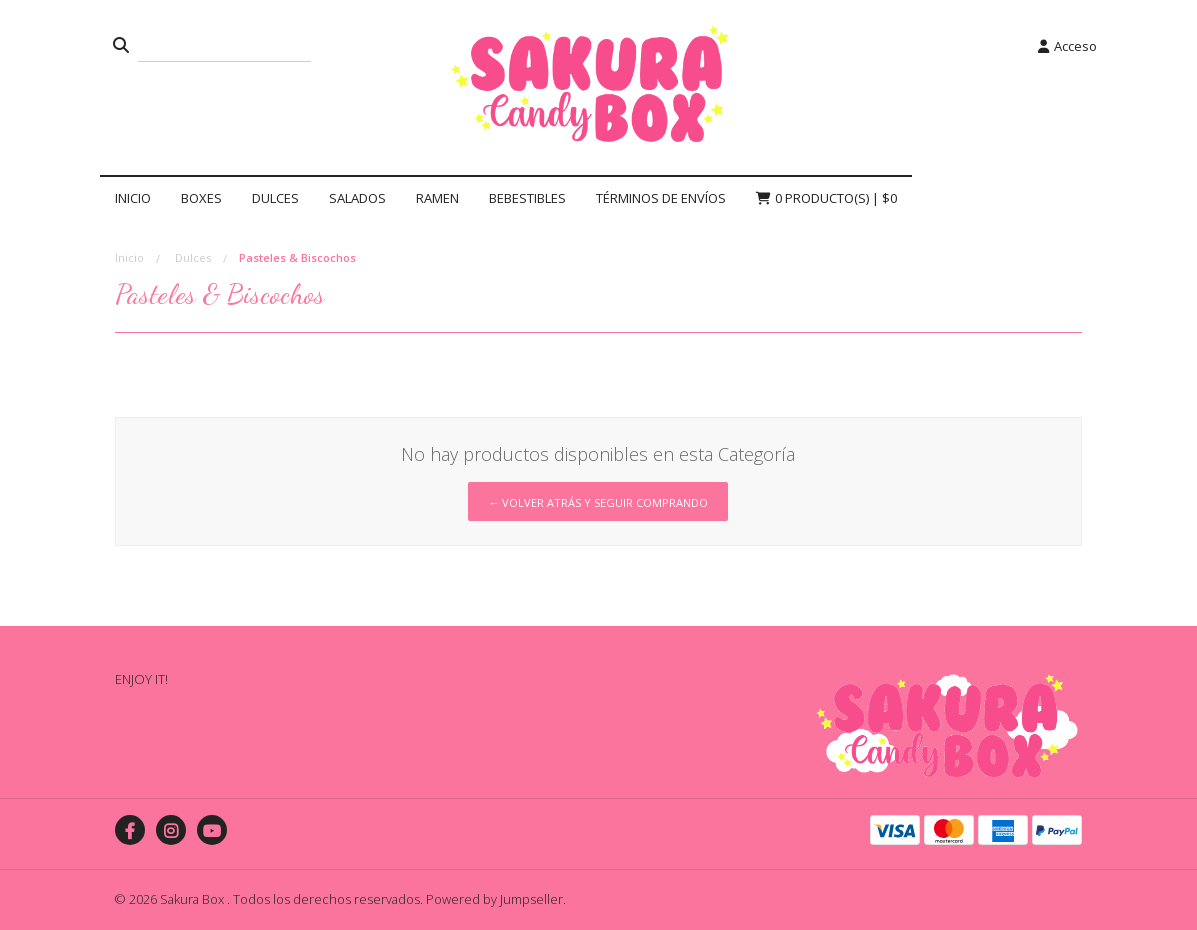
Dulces (275, 198)
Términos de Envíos (661, 198)
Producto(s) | (826, 198)
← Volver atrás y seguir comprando (598, 502)
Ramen (437, 198)
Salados (357, 198)
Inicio (133, 198)
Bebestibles (527, 198)
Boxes (201, 198)
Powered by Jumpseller (494, 899)
